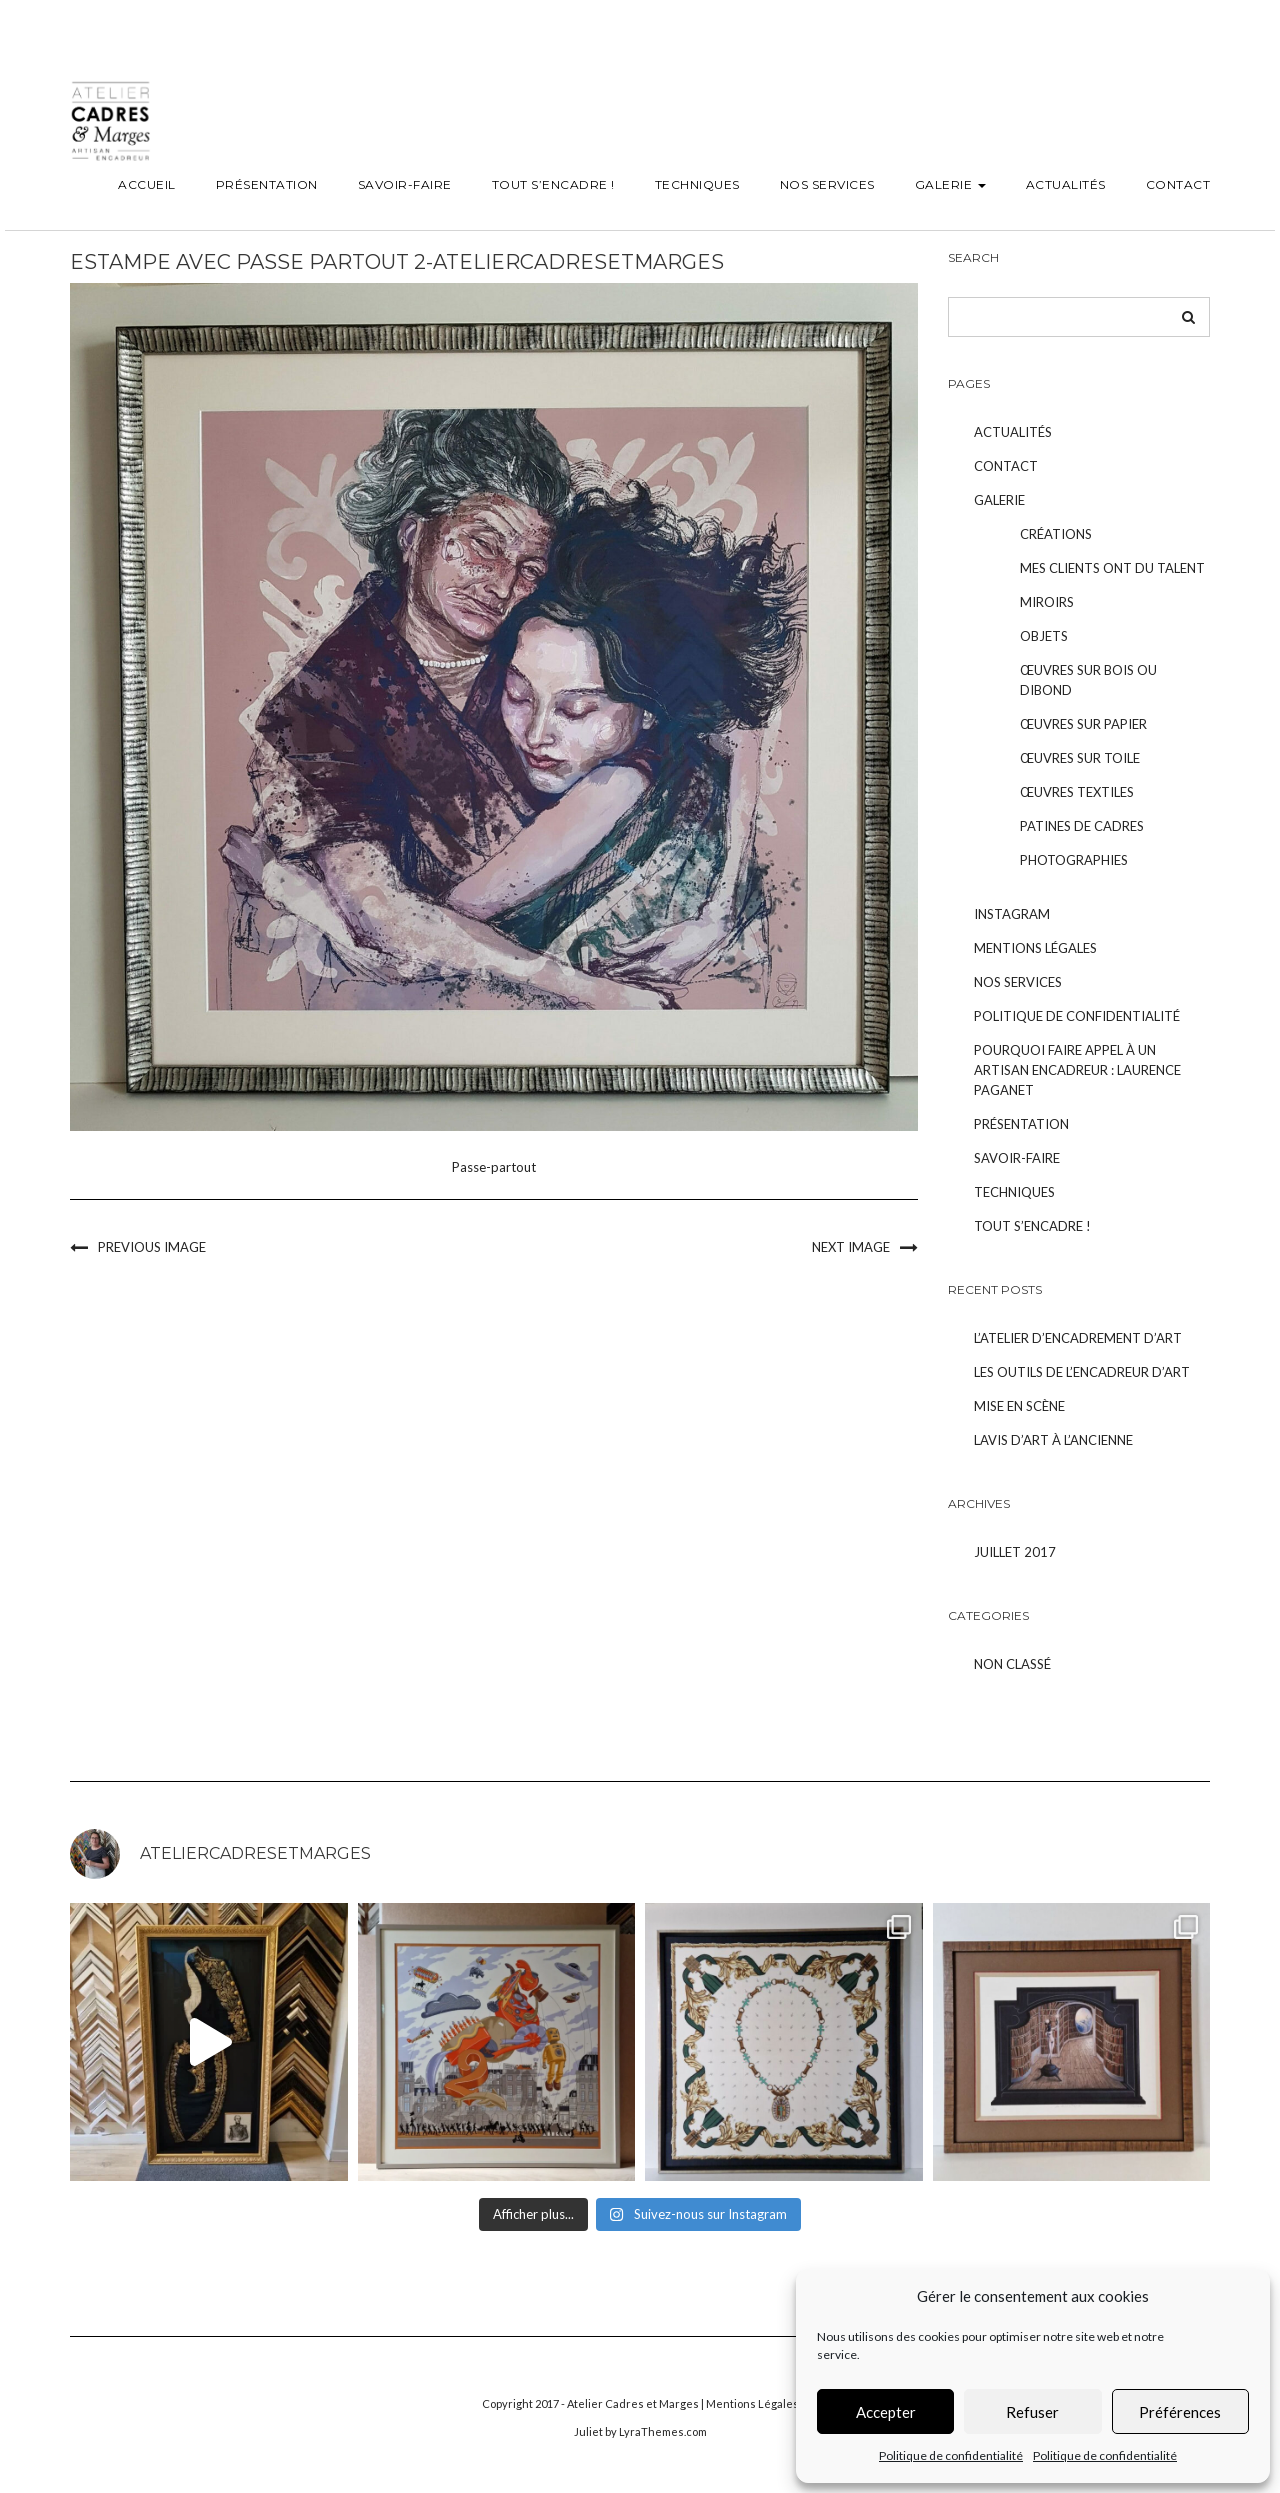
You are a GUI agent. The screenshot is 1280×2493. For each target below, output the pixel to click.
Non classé (1012, 1664)
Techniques (697, 184)
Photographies (1074, 860)
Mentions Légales (752, 2403)
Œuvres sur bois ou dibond (1088, 680)
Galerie (950, 184)
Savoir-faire (405, 184)
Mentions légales (1035, 948)
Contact (1178, 184)
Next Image (851, 1247)
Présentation (267, 184)
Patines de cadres (1082, 826)
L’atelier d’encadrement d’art (1078, 1338)
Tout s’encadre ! (553, 184)
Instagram (1012, 914)
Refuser (1032, 2412)
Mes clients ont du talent (1112, 568)
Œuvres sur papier (1083, 724)
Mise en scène (1019, 1406)
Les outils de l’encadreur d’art (1082, 1372)
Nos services (827, 184)
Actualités (1066, 184)
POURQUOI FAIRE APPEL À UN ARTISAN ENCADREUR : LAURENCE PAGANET (1077, 1070)
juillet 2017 (1015, 1552)
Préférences (1180, 2412)
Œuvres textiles (1077, 792)
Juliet (588, 2431)
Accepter (886, 2412)
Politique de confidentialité (951, 2455)
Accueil (147, 184)
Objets (1044, 636)
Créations (1056, 534)
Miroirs (1047, 602)
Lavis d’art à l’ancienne (1053, 1440)
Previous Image (152, 1247)
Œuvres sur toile (1080, 758)
